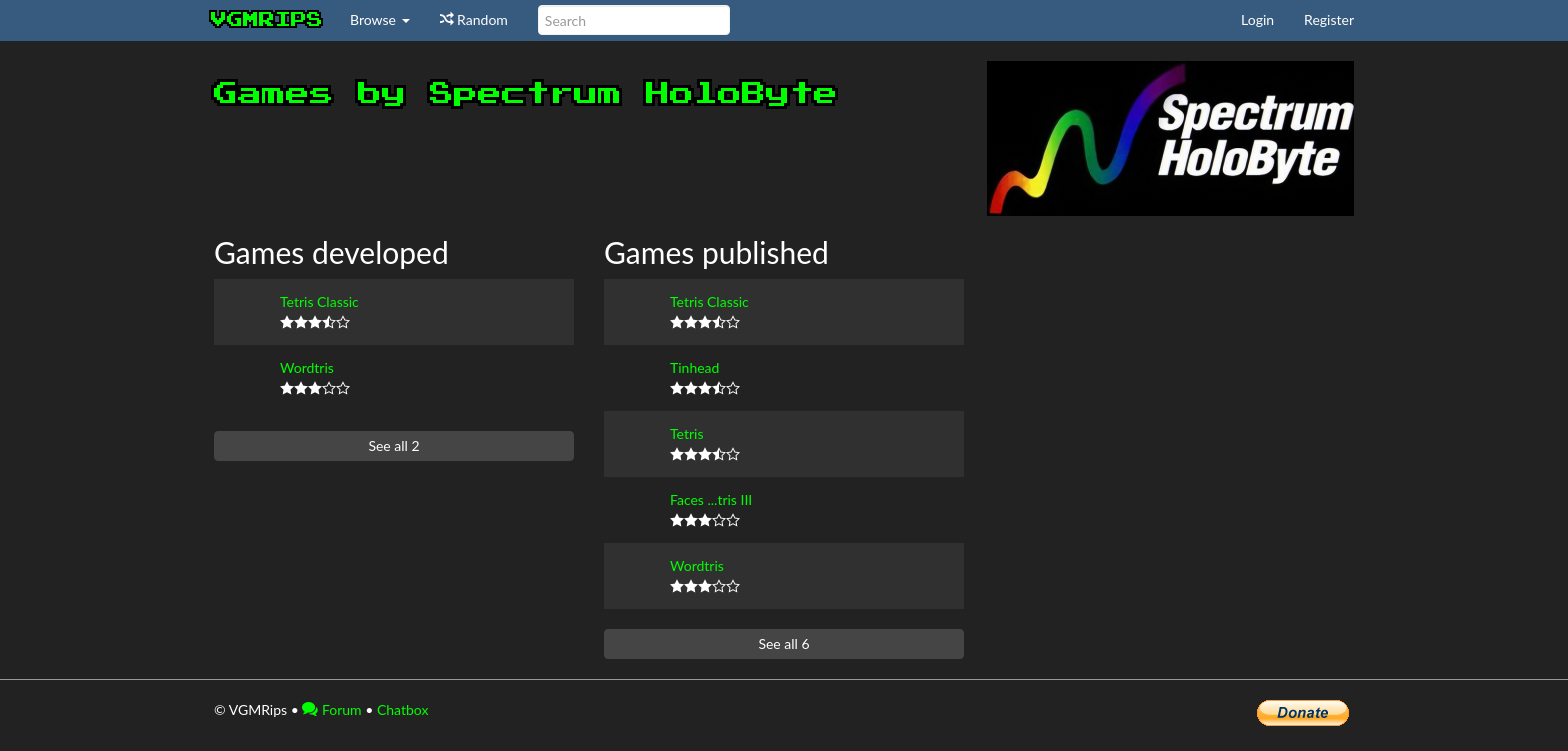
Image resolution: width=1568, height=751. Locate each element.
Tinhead (694, 367)
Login (1257, 19)
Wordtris (307, 367)
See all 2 (393, 445)
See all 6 (783, 643)
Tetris (686, 433)
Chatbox (403, 709)
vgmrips (267, 20)
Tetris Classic (319, 301)
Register (1329, 19)
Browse (380, 19)
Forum (331, 709)
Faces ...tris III (711, 499)
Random (474, 19)
